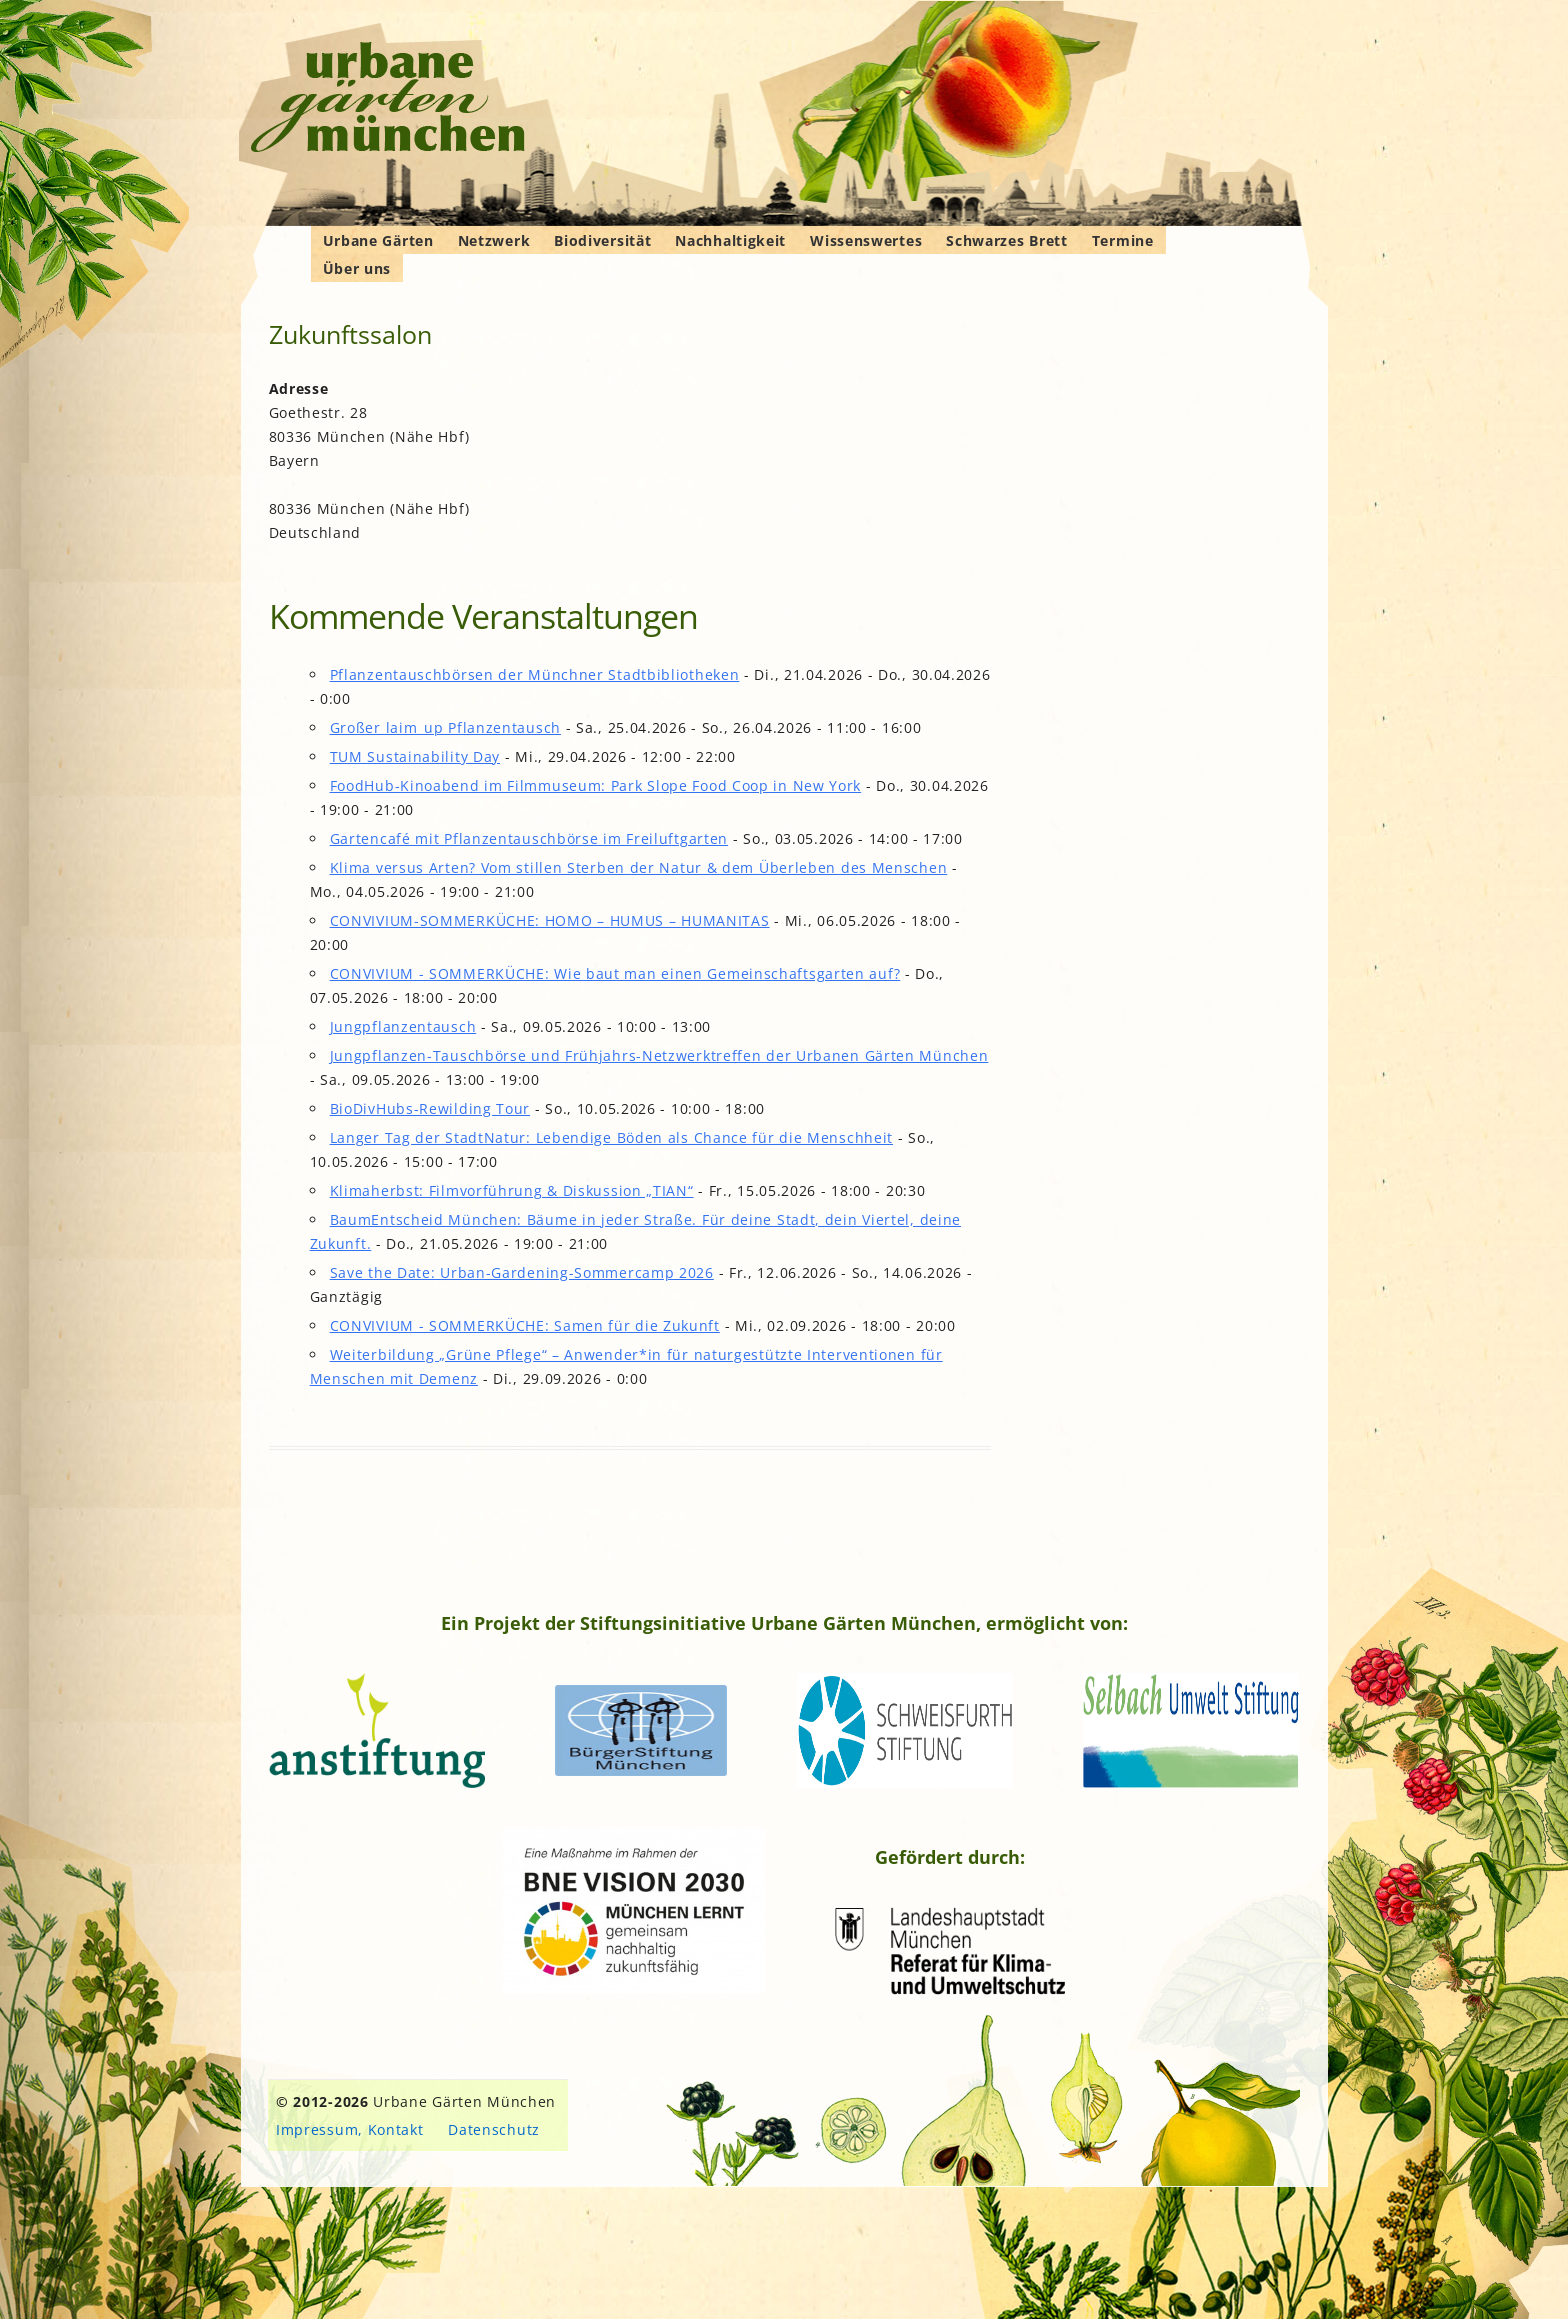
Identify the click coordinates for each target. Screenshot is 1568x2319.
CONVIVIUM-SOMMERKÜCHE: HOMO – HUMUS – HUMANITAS (550, 920)
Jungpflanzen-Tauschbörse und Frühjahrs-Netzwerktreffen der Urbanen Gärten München (659, 1055)
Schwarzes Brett (1007, 240)
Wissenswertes (866, 240)
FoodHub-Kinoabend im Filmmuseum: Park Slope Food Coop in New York (596, 785)
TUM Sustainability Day (415, 756)
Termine (1123, 240)
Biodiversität (602, 240)
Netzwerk (494, 240)
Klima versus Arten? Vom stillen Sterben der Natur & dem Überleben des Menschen (639, 867)
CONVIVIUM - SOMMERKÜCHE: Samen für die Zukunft (525, 1325)
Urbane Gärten (378, 240)
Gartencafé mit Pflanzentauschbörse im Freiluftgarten (529, 838)
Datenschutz (494, 2129)
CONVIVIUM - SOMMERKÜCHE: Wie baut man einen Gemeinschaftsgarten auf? (615, 973)
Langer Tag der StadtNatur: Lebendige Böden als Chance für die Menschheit (611, 1137)
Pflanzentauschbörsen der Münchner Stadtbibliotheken (535, 674)
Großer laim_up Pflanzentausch (445, 727)
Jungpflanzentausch (403, 1026)
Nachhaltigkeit (730, 240)
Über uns (357, 268)
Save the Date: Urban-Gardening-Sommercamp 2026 (522, 1272)
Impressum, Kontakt (350, 2129)
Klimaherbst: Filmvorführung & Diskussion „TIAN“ (512, 1190)
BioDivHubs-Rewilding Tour (430, 1108)
